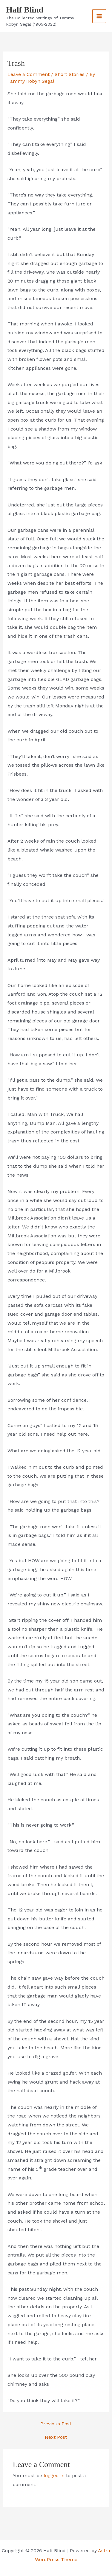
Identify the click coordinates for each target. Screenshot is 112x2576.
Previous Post (55, 2423)
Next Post (56, 2437)
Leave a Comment (28, 74)
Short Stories (70, 74)
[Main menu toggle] (99, 16)
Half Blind (24, 9)
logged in (54, 2475)
